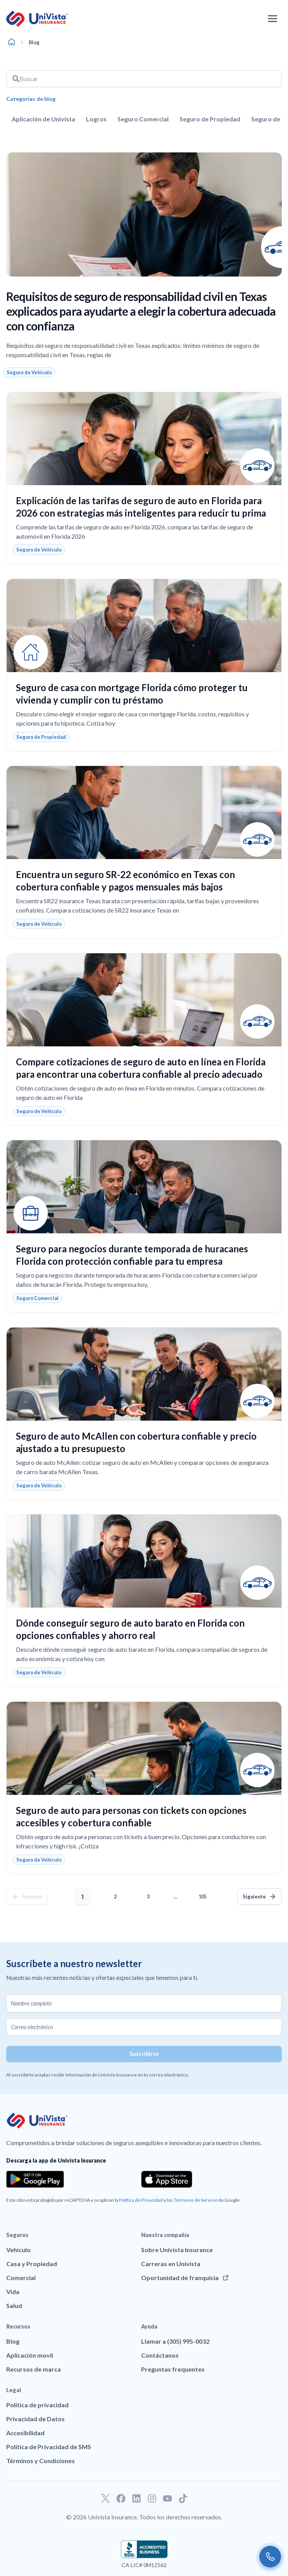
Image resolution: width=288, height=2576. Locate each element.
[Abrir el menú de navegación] (272, 18)
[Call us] (270, 2556)
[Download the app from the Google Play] (35, 2179)
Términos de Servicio (195, 2200)
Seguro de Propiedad (209, 119)
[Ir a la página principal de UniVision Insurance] (37, 18)
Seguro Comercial (143, 119)
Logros (96, 119)
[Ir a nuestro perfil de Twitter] (105, 2498)
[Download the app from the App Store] (166, 2179)
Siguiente (254, 1896)
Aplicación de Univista (43, 119)
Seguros (17, 2235)
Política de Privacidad (141, 2200)
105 (204, 1894)
